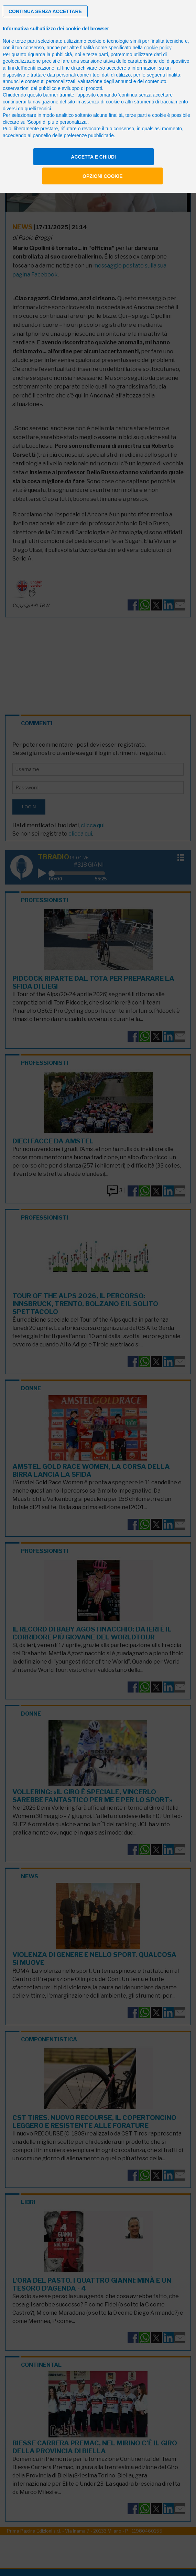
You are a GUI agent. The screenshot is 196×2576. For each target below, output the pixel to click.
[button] (45, 11)
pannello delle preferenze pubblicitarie (73, 135)
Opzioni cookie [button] (103, 176)
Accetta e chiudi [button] (93, 157)
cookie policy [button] (157, 47)
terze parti (97, 54)
